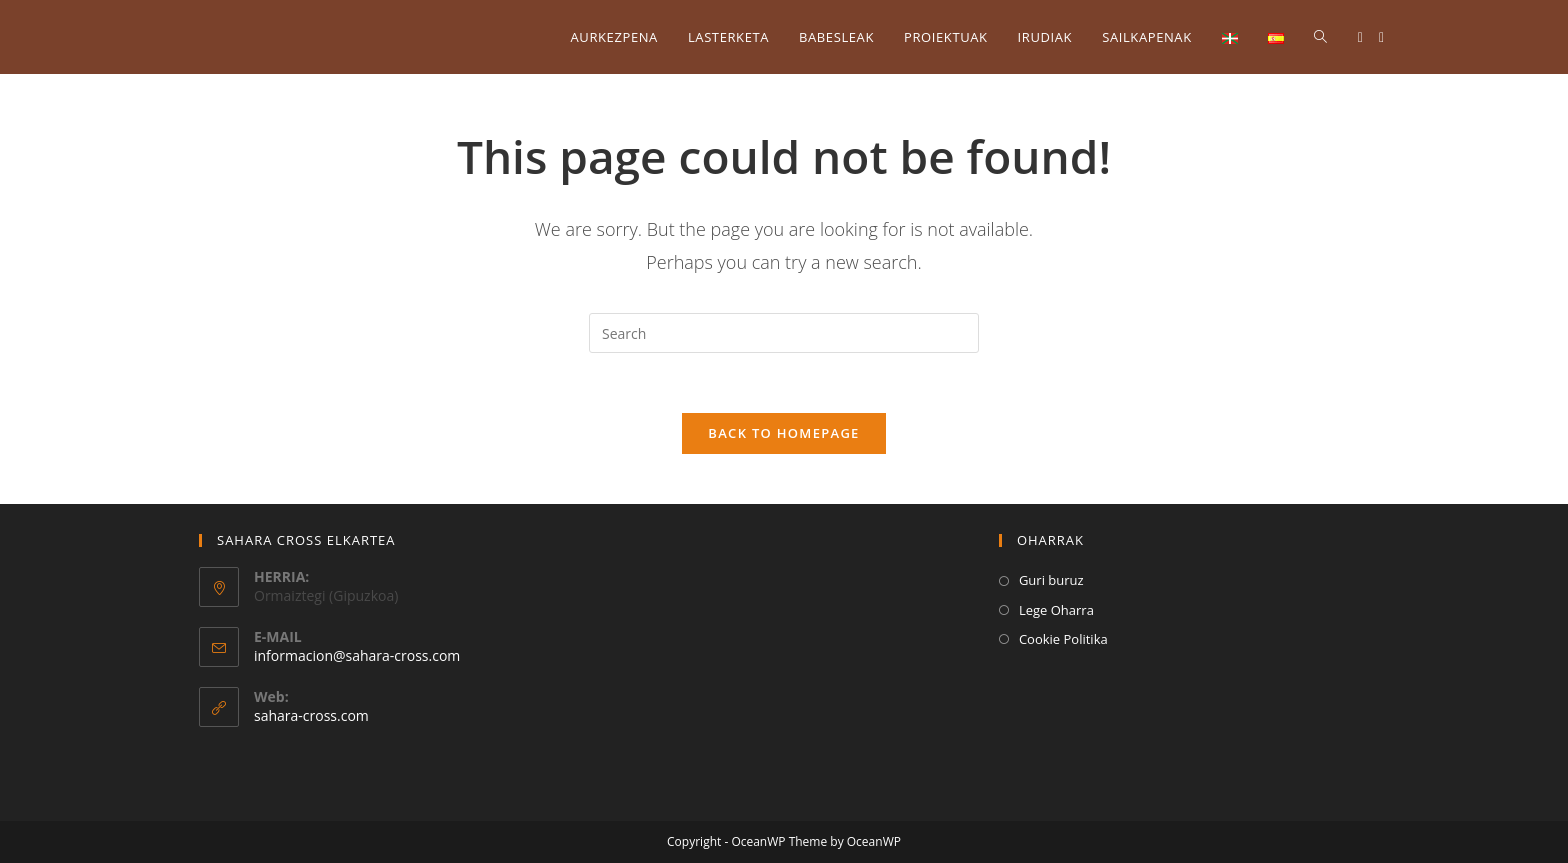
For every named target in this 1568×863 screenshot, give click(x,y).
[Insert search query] (784, 333)
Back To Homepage (783, 433)
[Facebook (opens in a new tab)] (1360, 37)
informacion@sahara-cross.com (357, 655)
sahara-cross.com (311, 715)
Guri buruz (1051, 580)
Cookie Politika (1063, 639)
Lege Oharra (1056, 610)
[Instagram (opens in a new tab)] (1381, 37)
